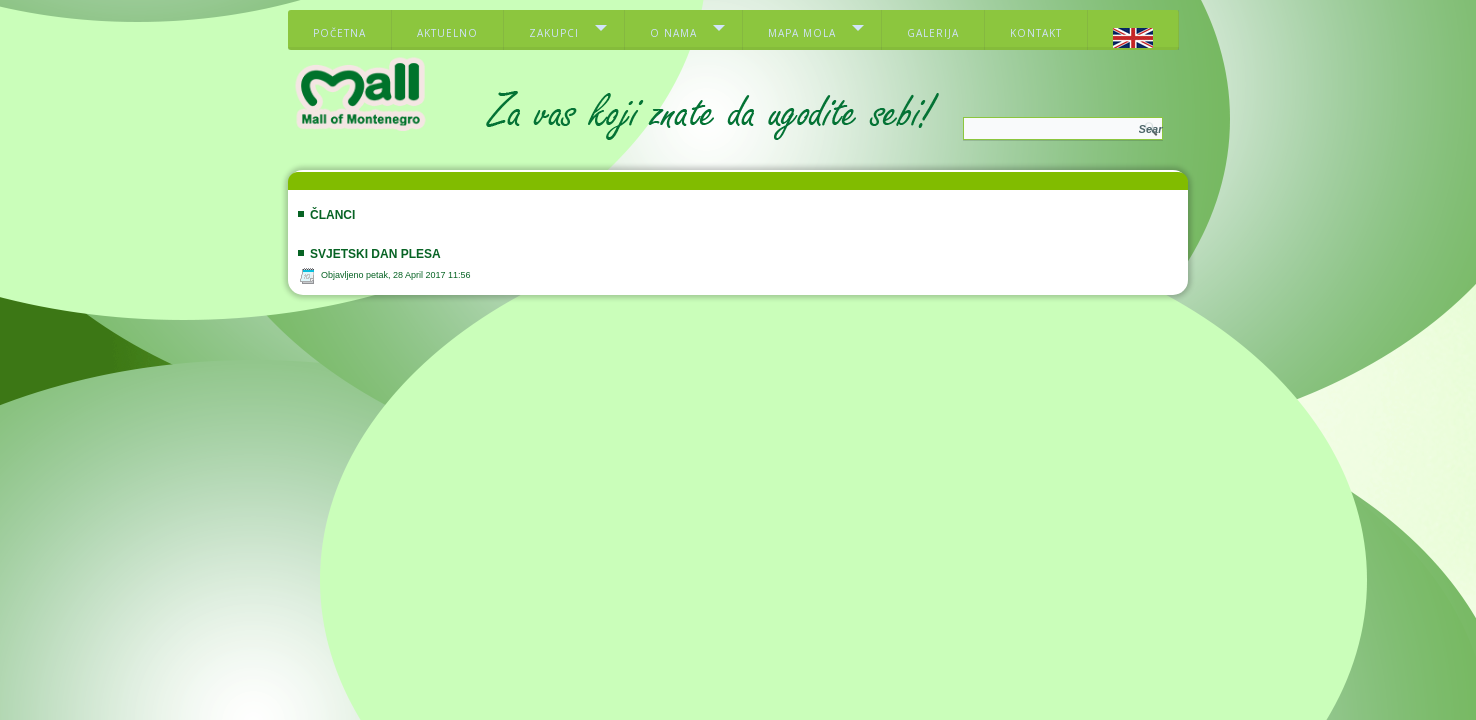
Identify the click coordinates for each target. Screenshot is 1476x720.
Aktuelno (447, 33)
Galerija (933, 33)
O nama (673, 33)
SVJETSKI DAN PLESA (375, 254)
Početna (339, 33)
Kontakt (1036, 33)
